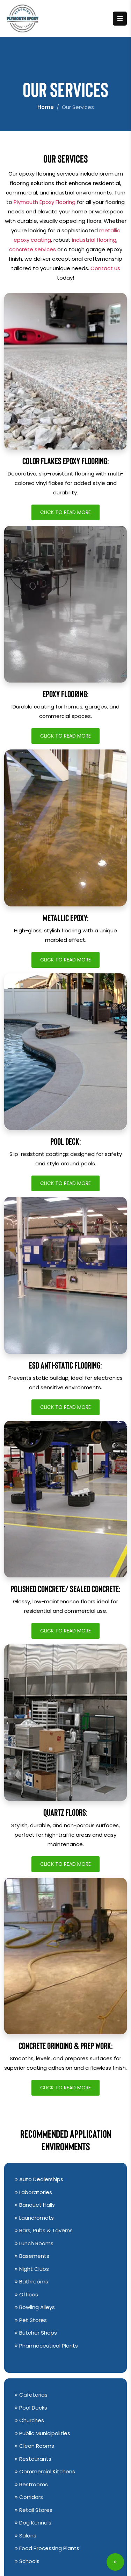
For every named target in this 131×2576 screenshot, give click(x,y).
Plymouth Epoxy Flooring (44, 202)
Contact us (105, 268)
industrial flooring (94, 240)
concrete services (32, 249)
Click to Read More (65, 512)
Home (45, 107)
